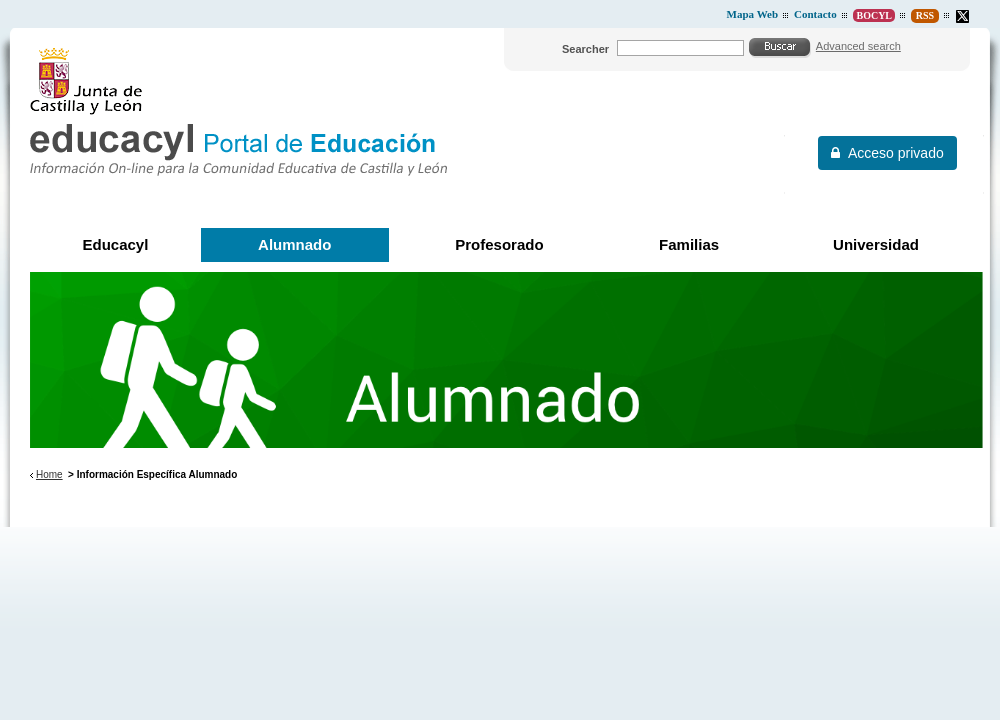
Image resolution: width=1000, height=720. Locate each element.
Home (49, 474)
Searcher (585, 49)
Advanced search (858, 46)
